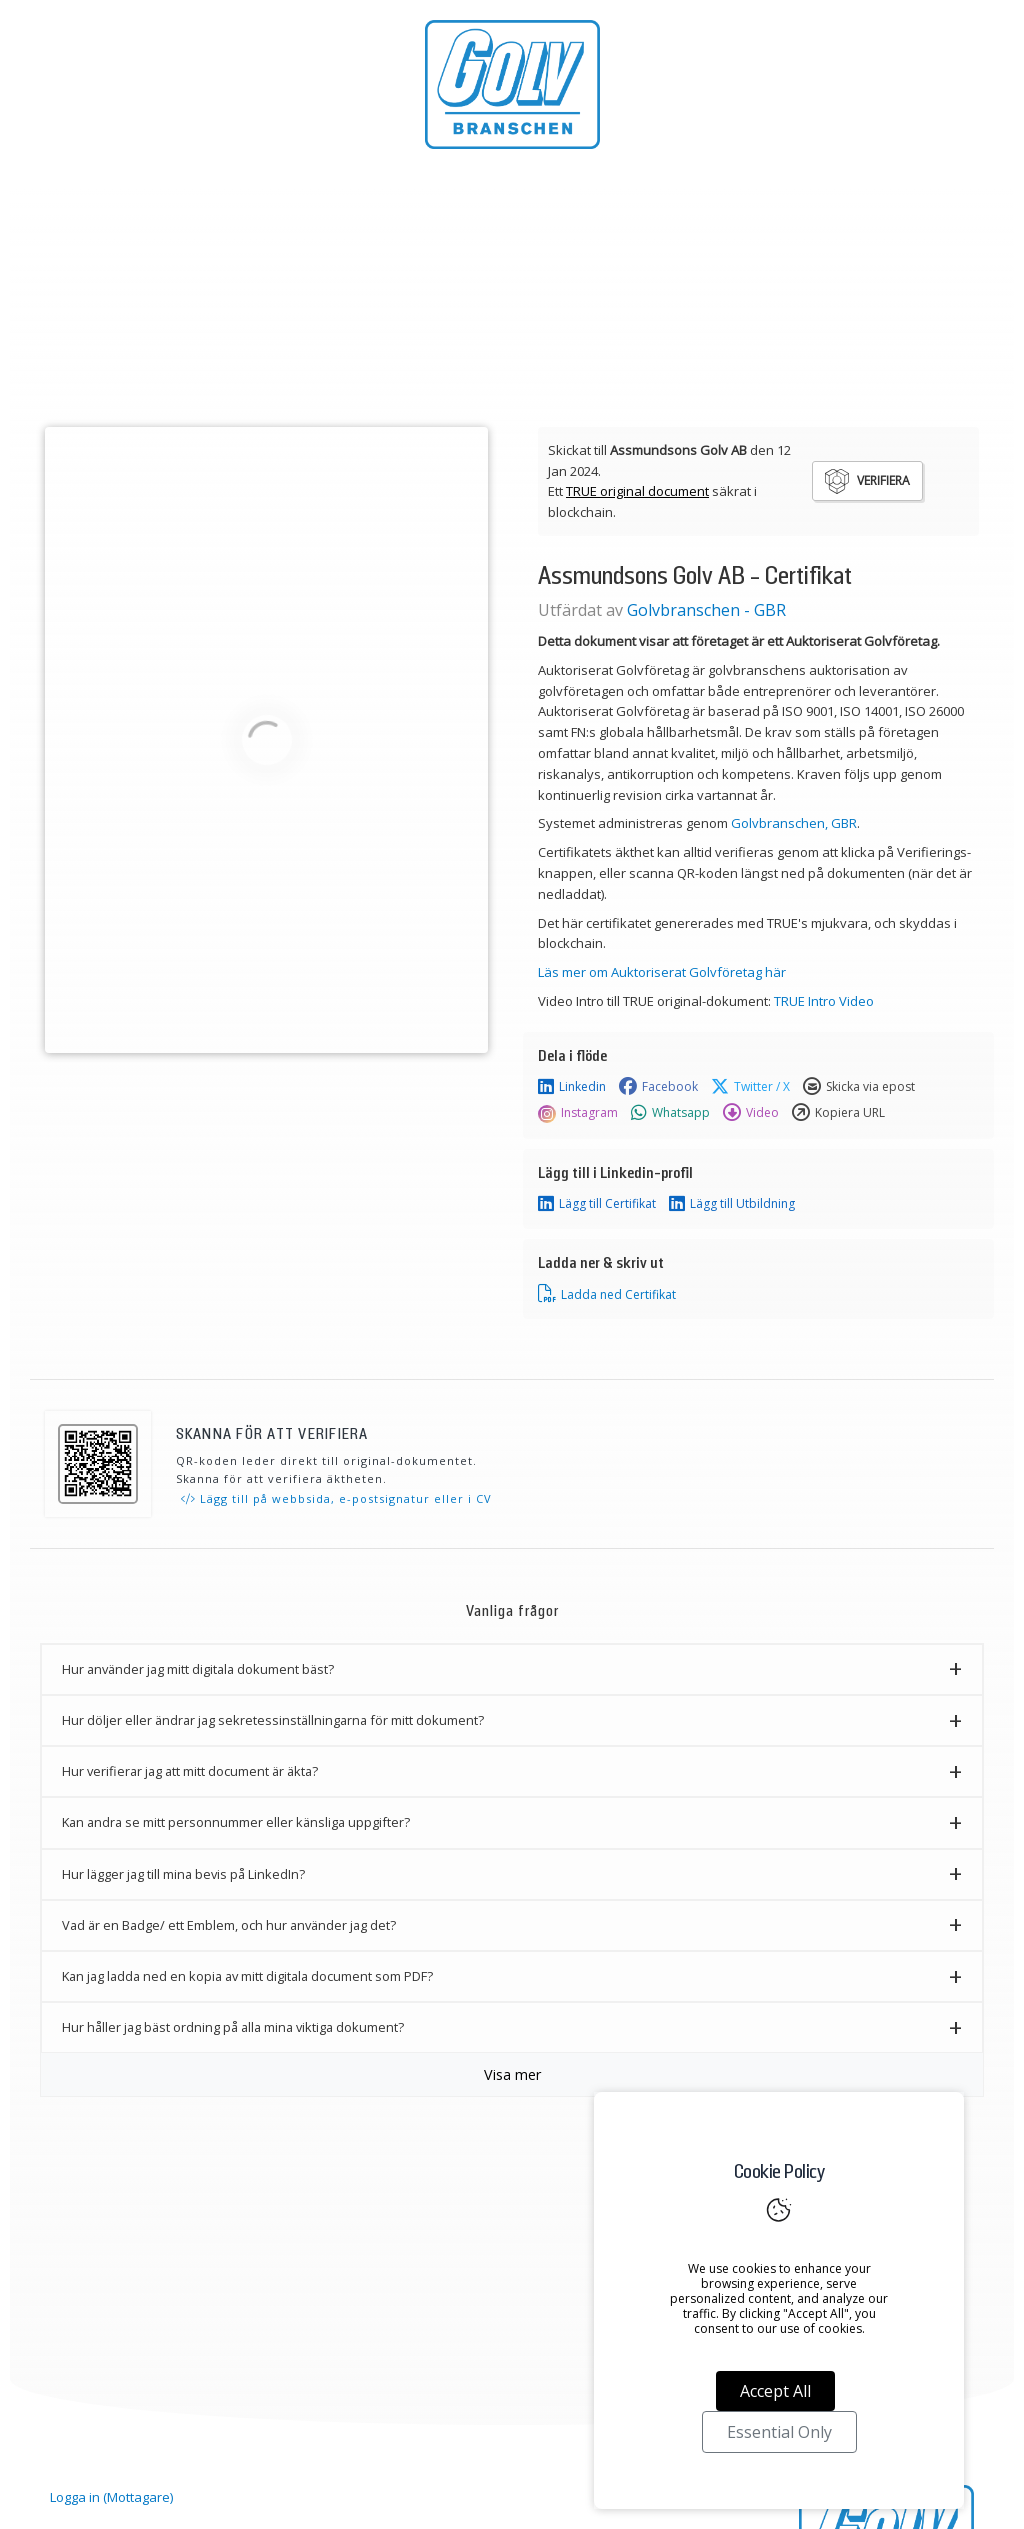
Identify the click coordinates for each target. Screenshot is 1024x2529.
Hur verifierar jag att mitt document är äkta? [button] (190, 1771)
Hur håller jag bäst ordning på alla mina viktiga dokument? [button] (233, 2027)
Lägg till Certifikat (597, 1204)
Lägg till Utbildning (732, 1204)
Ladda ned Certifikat (607, 1294)
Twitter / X (750, 1087)
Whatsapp (670, 1113)
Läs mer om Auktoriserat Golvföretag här (662, 972)
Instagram (578, 1113)
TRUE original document (637, 491)
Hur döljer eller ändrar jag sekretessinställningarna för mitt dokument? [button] (273, 1720)
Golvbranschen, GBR (794, 823)
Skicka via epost (859, 1087)
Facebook (658, 1087)
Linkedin (572, 1087)
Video (751, 1113)
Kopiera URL (838, 1113)
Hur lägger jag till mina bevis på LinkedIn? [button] (183, 1874)
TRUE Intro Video (824, 1001)
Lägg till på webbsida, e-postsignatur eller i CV (336, 1498)
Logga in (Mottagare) (111, 2497)
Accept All (775, 2391)
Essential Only (779, 2432)
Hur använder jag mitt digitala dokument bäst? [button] (198, 1669)
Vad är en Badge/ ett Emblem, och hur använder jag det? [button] (229, 1925)
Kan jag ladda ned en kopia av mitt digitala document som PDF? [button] (247, 1976)
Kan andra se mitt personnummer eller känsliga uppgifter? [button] (236, 1822)
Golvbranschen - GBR (706, 610)
